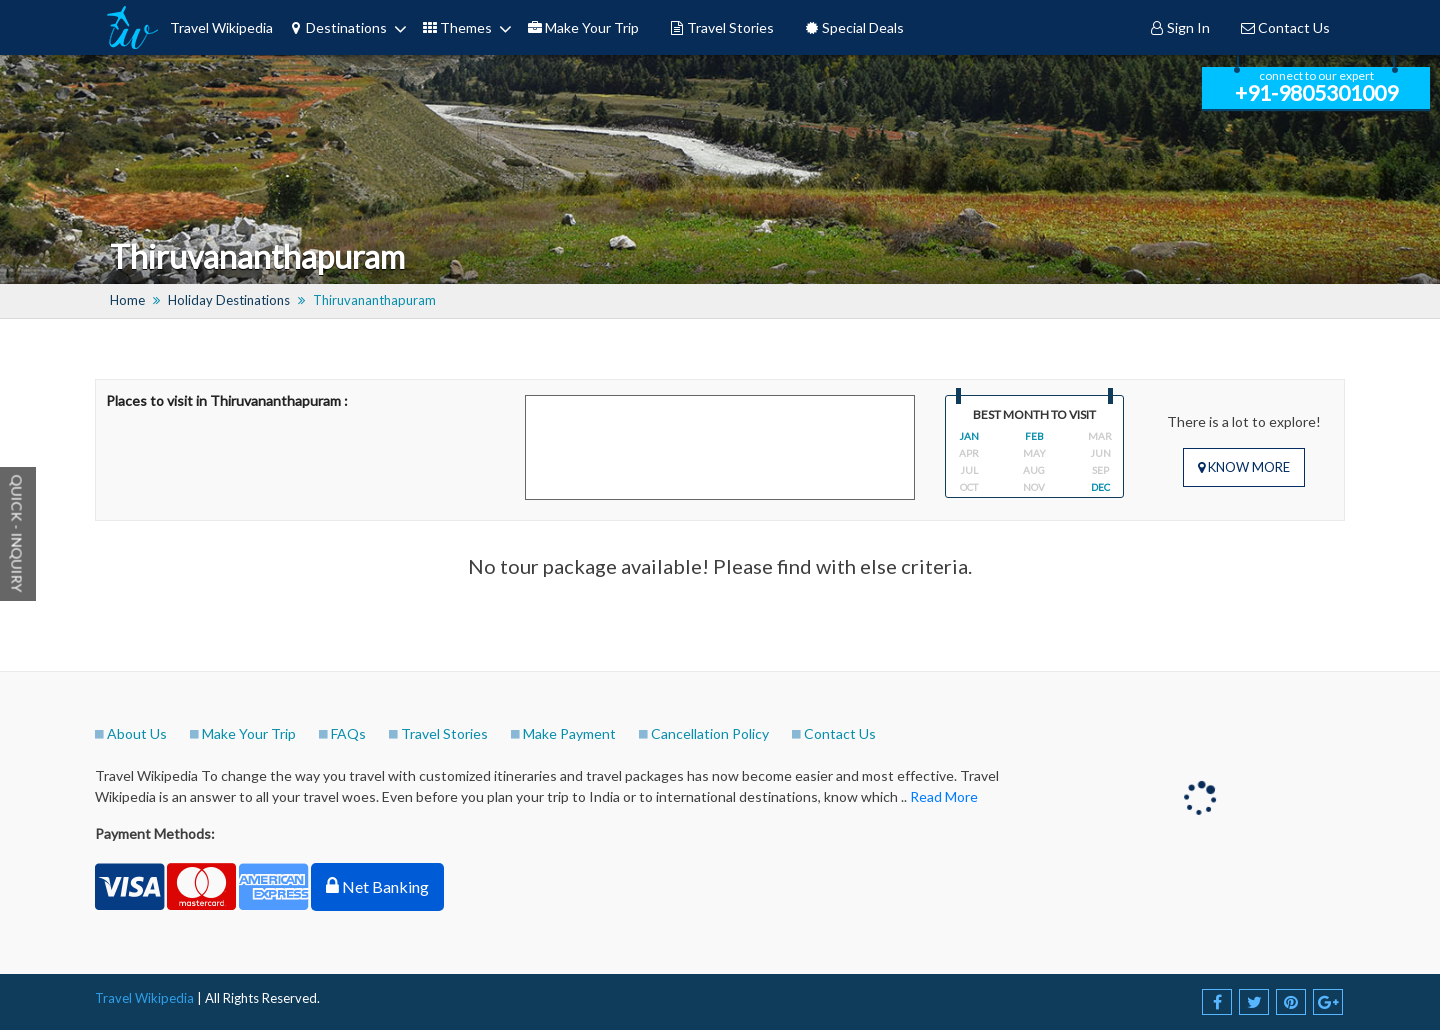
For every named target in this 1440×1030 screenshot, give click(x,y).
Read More (944, 796)
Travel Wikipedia (221, 27)
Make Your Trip (583, 27)
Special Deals (854, 27)
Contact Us (1285, 27)
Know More (1244, 467)
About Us (137, 733)
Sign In (1179, 27)
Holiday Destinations (229, 300)
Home (127, 300)
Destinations (337, 27)
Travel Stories (721, 27)
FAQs (348, 733)
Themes (457, 27)
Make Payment (569, 733)
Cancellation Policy (710, 733)
